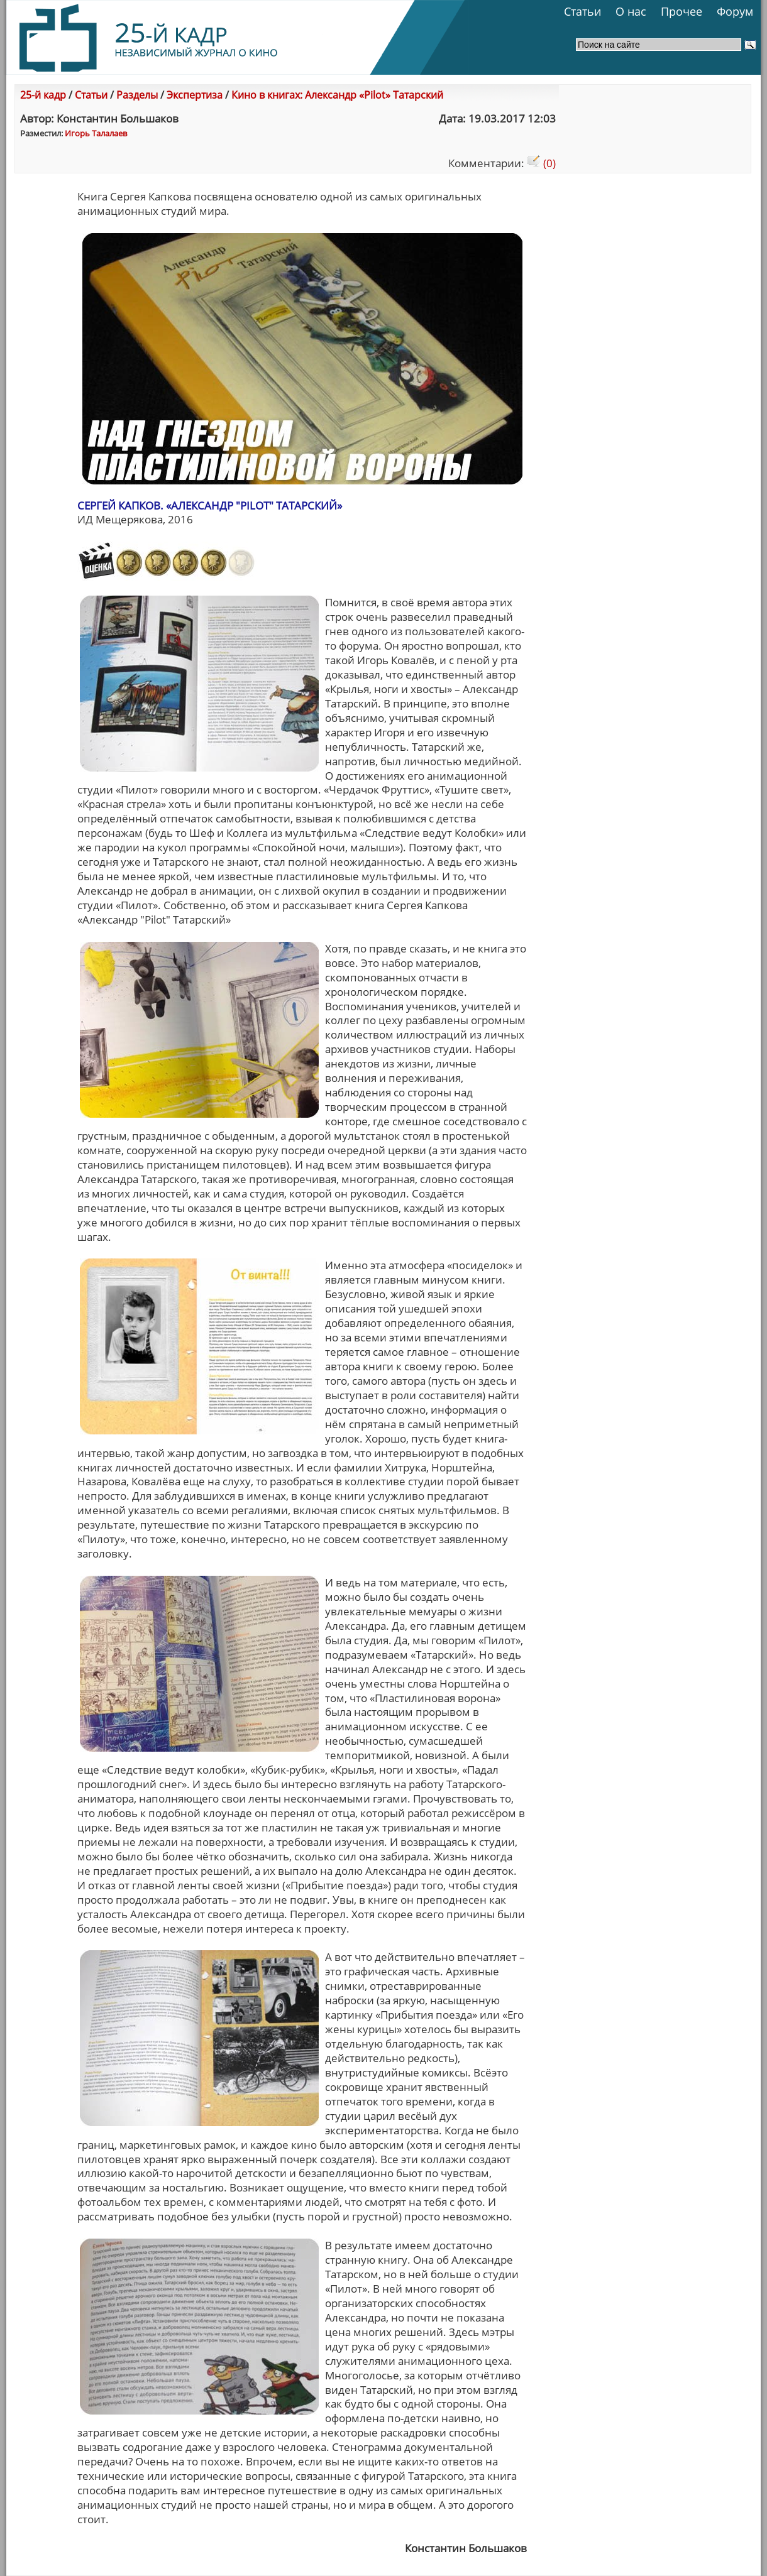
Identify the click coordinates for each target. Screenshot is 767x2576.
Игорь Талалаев (96, 133)
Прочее (681, 11)
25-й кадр (43, 95)
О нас (630, 11)
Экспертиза (195, 95)
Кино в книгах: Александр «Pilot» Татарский (337, 95)
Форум (735, 11)
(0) (541, 163)
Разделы (137, 95)
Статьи (582, 11)
